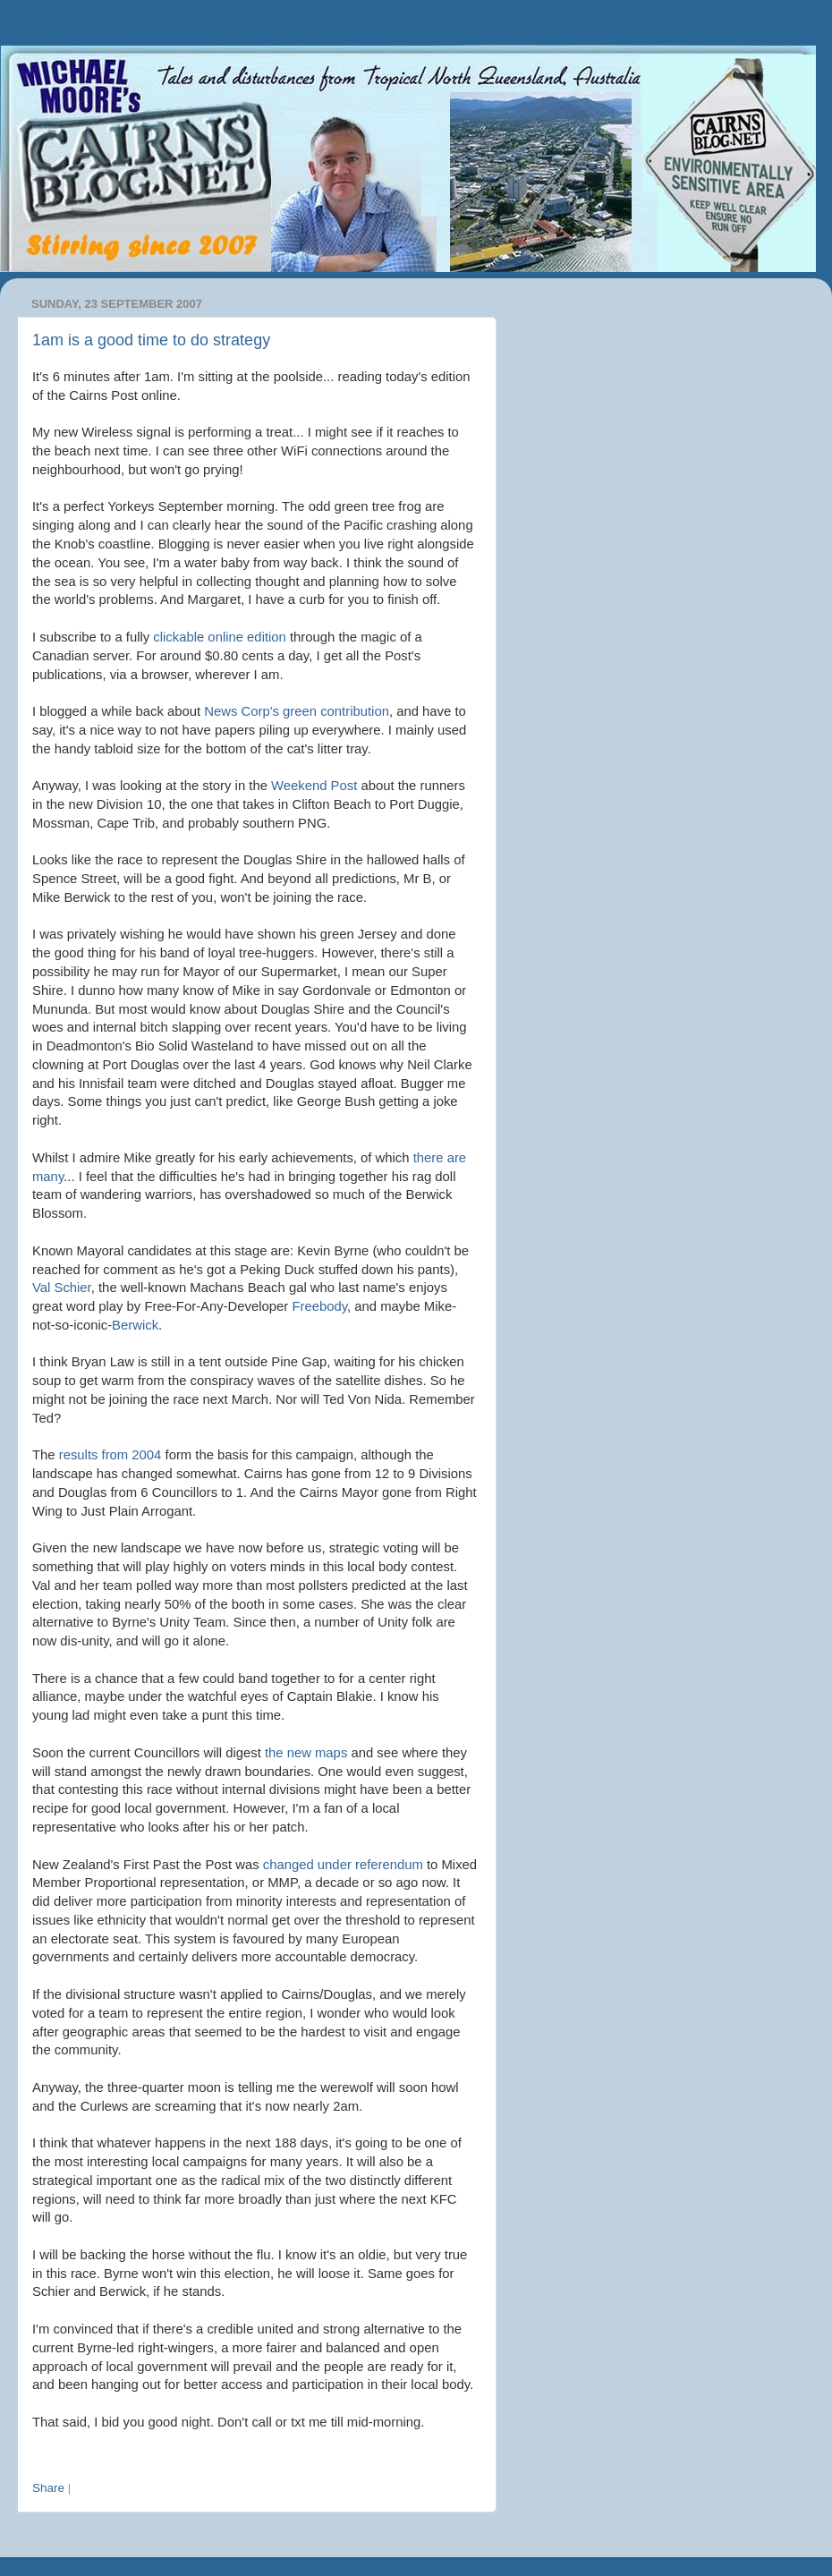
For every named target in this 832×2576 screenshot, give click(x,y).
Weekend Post (314, 785)
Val (61, 1287)
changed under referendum (343, 1865)
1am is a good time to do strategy (151, 340)
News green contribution (296, 711)
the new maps (306, 1753)
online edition (219, 637)
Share (48, 2488)
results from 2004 (110, 1455)
